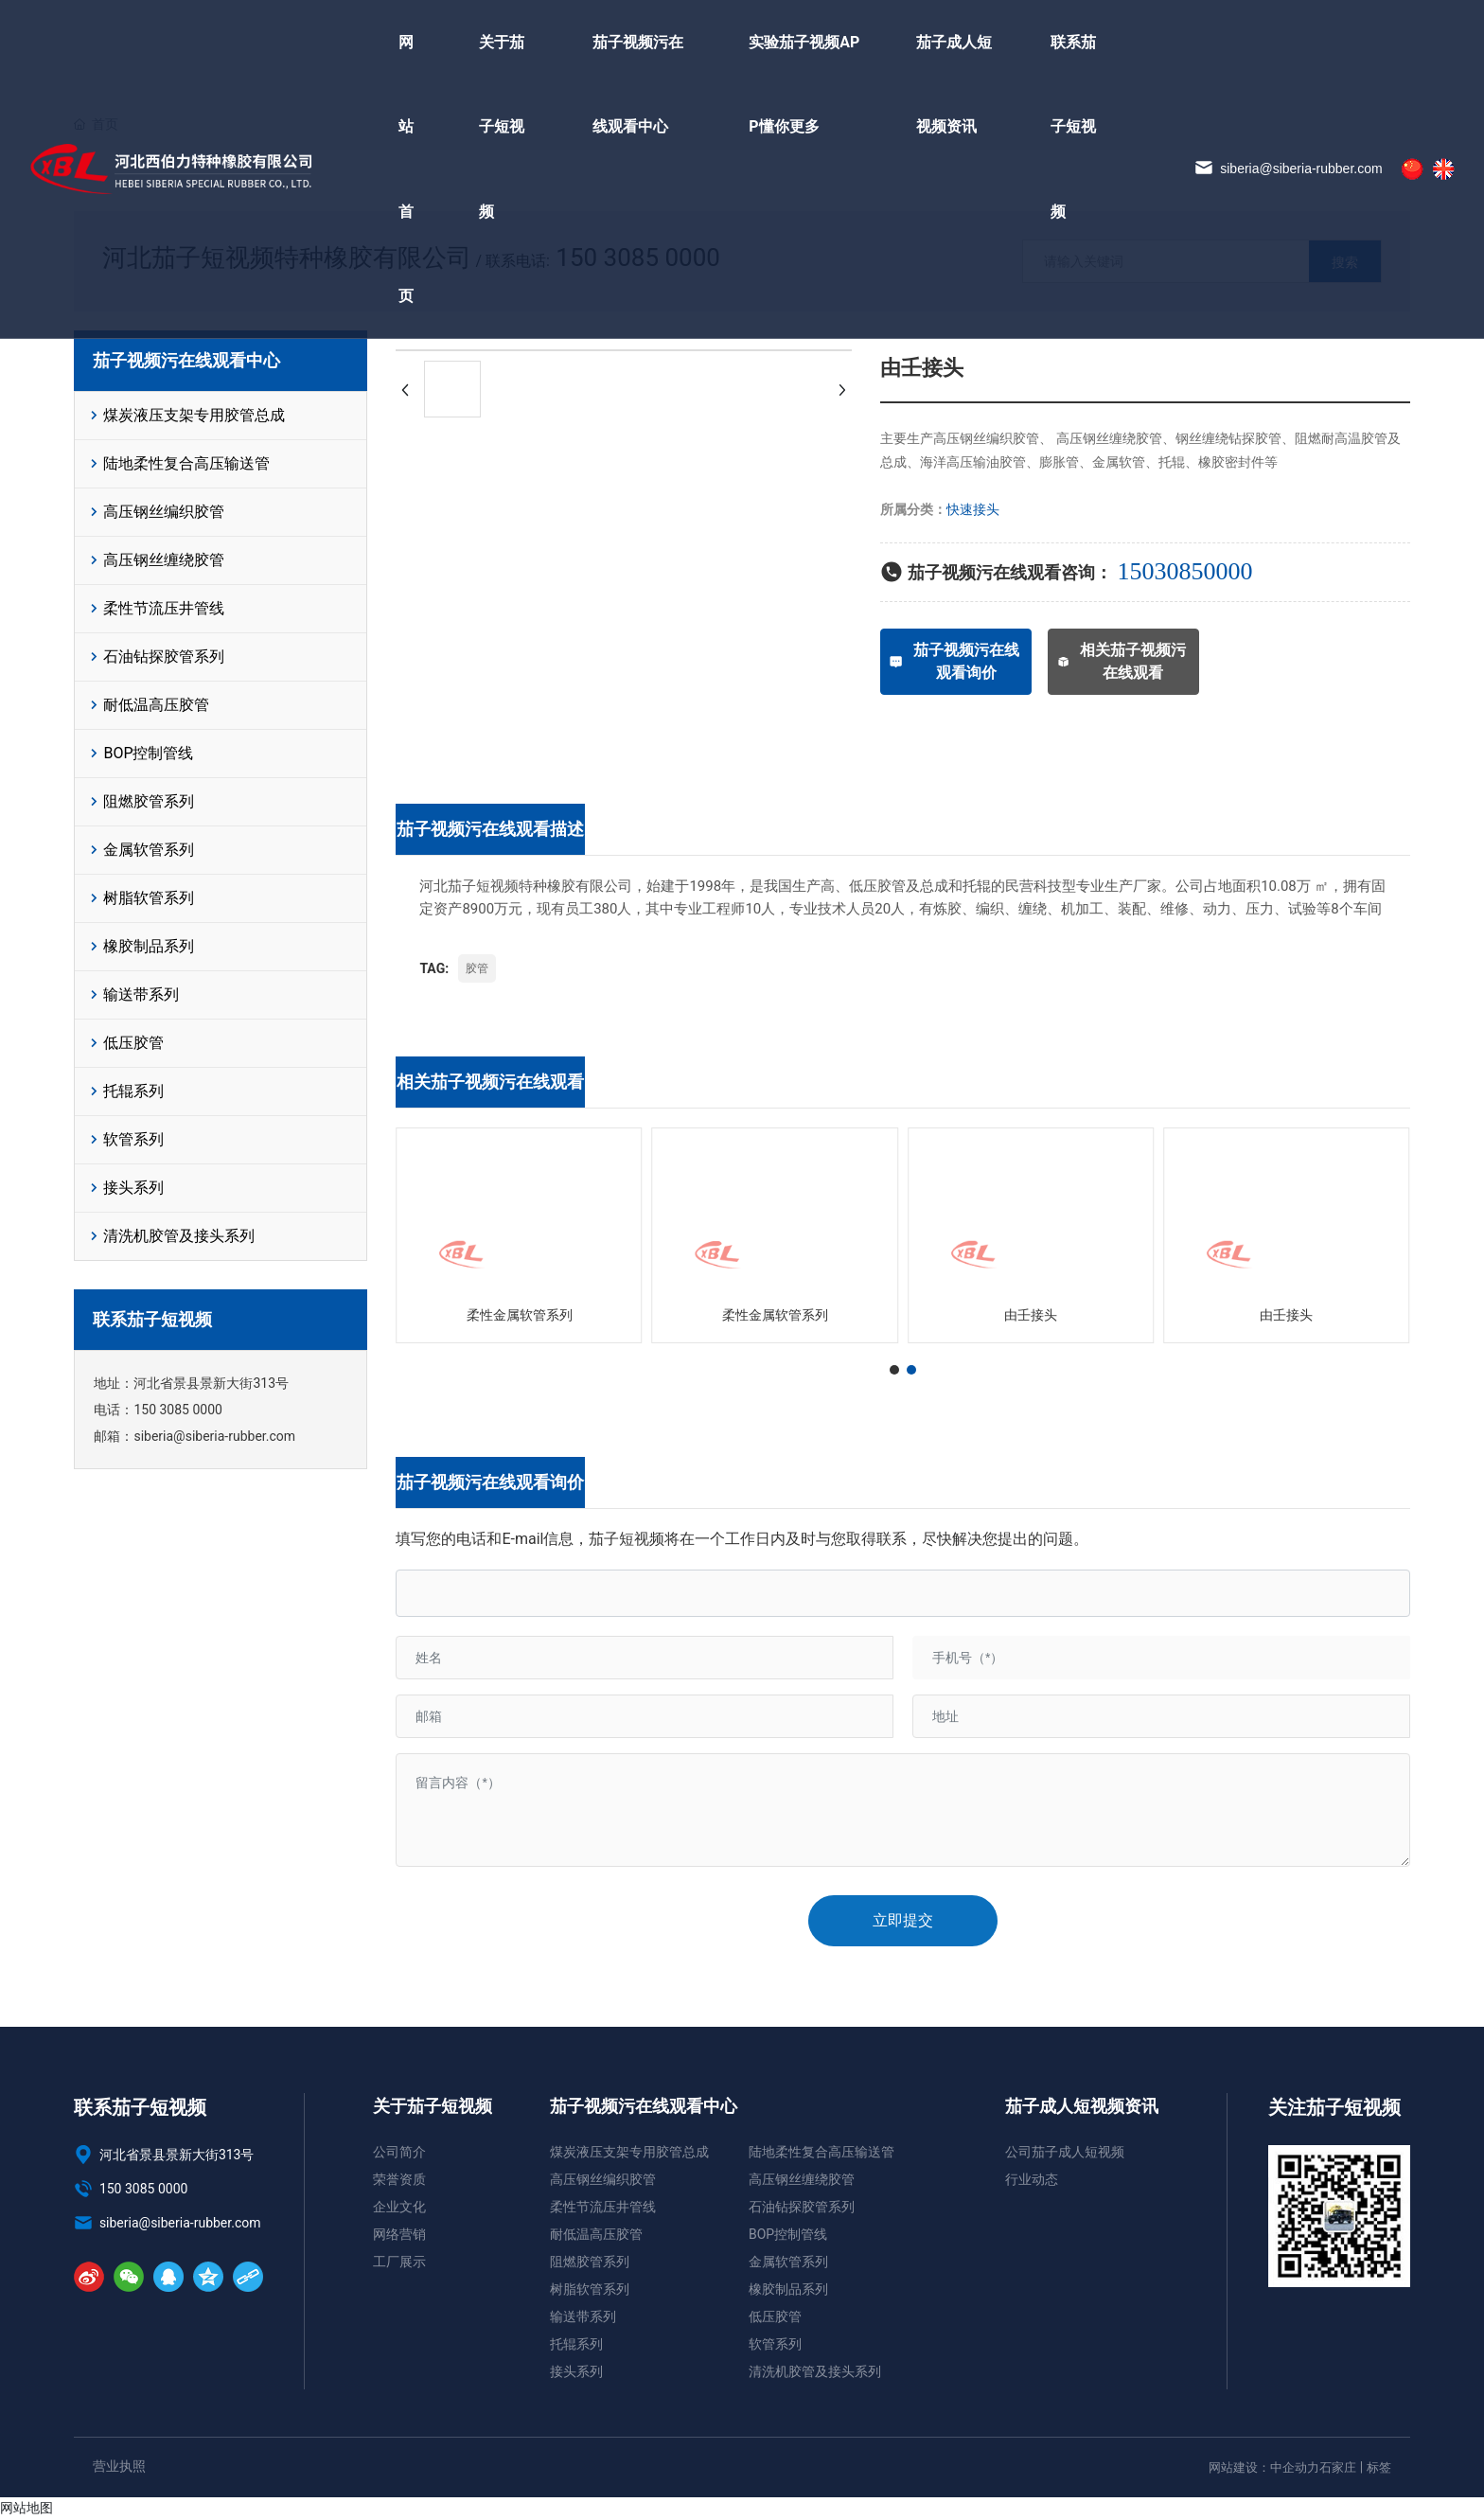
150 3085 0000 (177, 1409)
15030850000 (1184, 571)
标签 (1379, 2467)
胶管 (477, 968)
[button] (894, 1370)
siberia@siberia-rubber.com (1288, 169)
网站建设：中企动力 (1264, 2467)
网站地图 (26, 2507)
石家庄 (1337, 2467)
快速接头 (972, 509)
